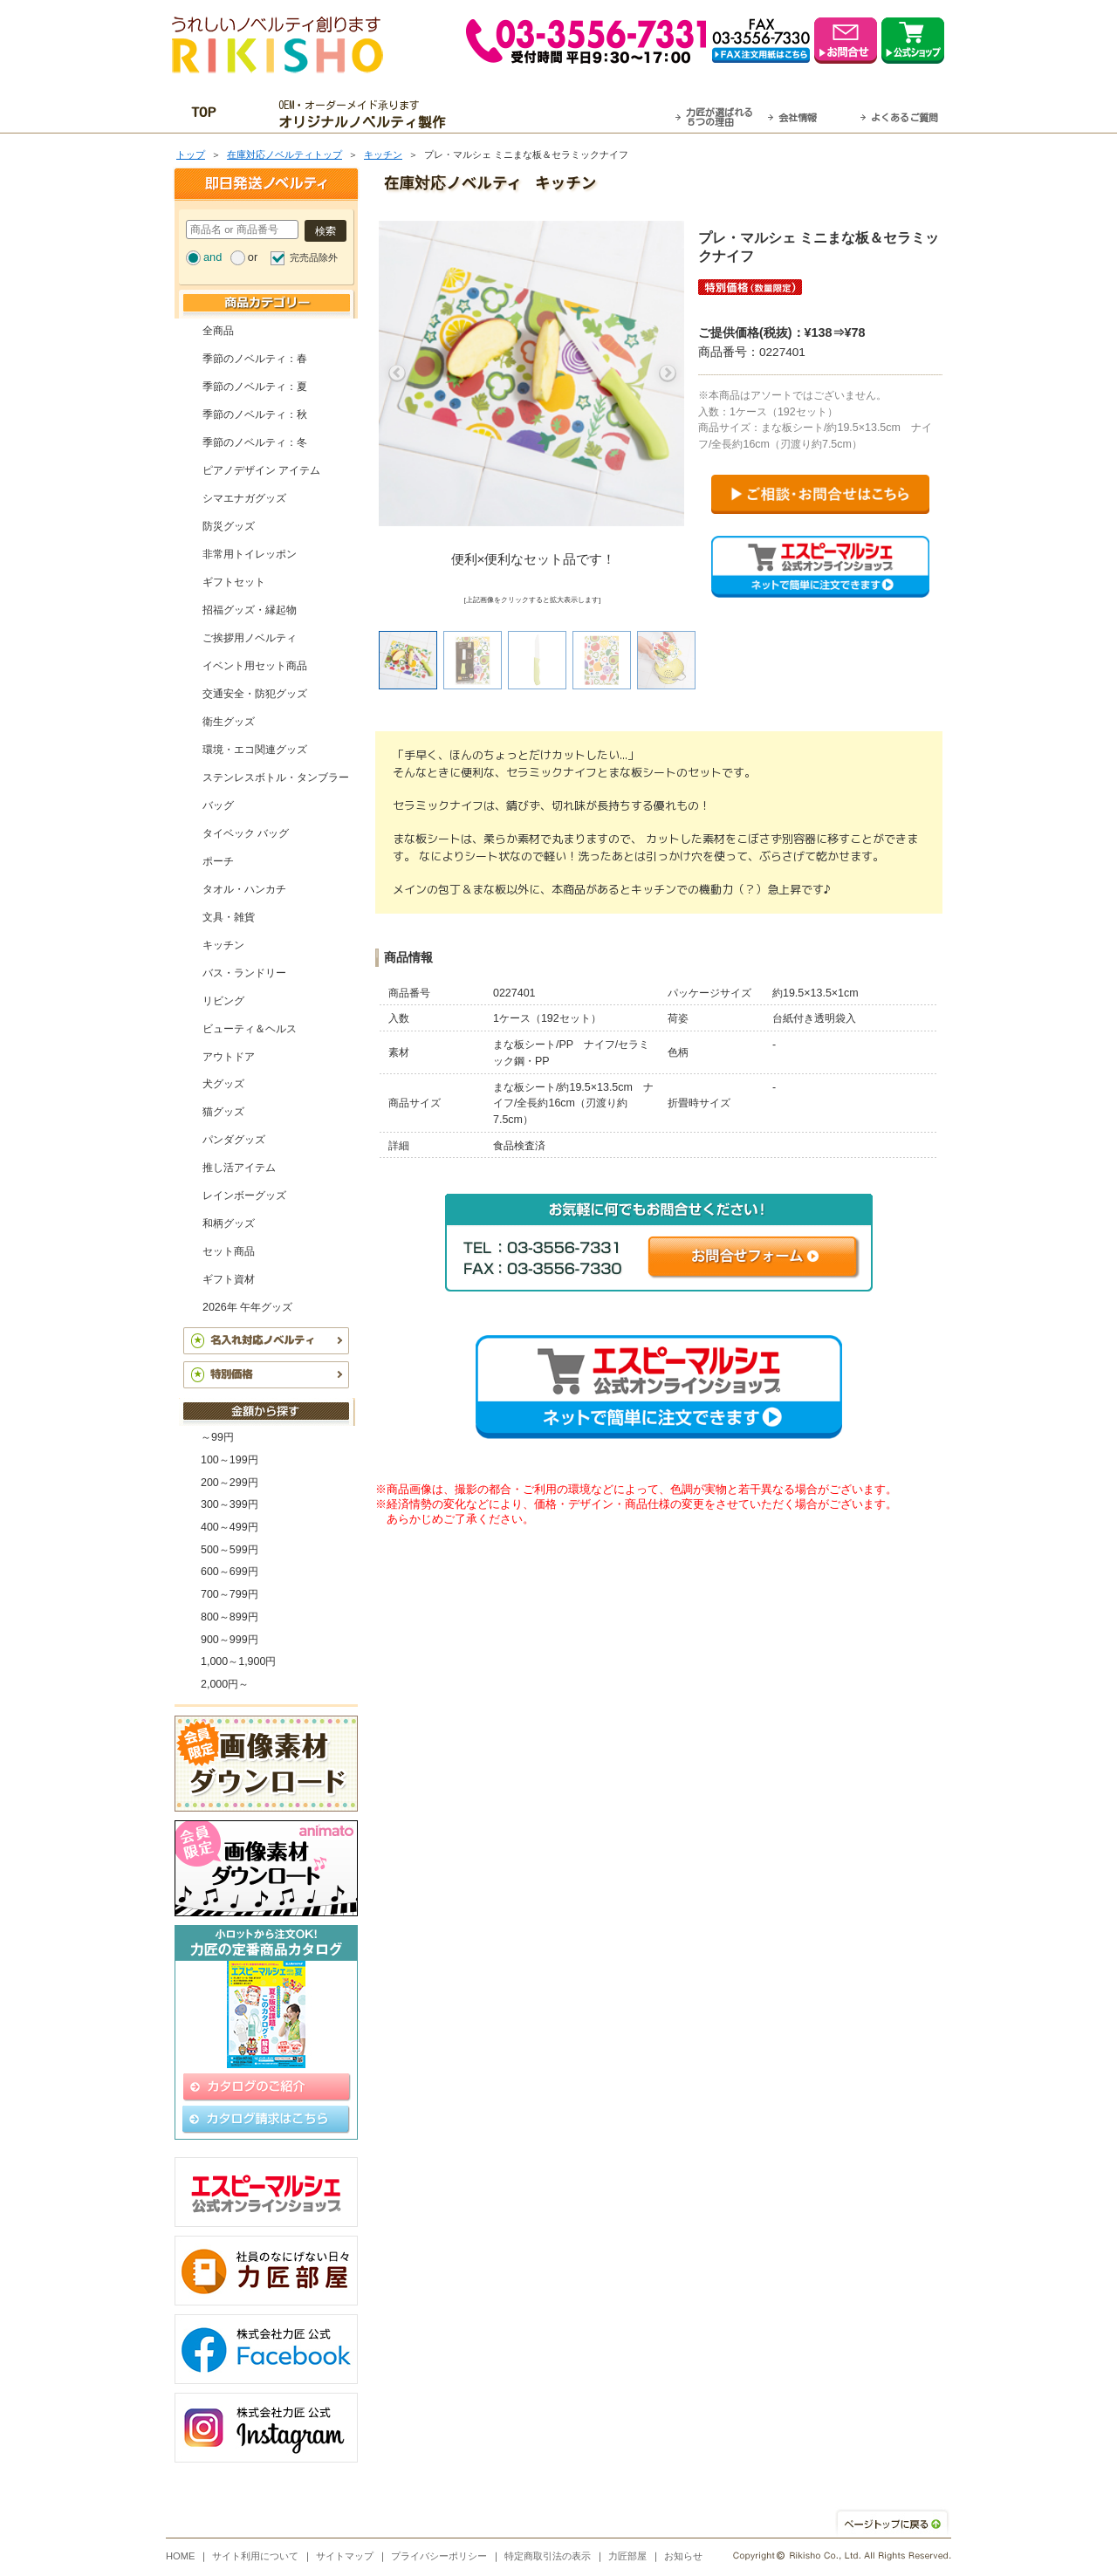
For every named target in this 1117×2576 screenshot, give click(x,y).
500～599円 (229, 1550)
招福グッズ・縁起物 (249, 610)
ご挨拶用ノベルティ (249, 638)
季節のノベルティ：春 (254, 359)
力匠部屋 (627, 2556)
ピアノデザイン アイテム (261, 470)
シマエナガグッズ (244, 498)
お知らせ (683, 2556)
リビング (223, 1001)
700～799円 (229, 1594)
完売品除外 (314, 257)
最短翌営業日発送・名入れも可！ (580, 114)
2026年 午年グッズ (247, 1307)
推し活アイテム (239, 1167)
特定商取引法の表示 (547, 2556)
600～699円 (229, 1571)
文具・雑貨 (228, 917)
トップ (190, 154)
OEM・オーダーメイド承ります (367, 114)
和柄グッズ (228, 1223)
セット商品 (228, 1251)
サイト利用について (255, 2556)
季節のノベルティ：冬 (254, 442)
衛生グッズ (228, 722)
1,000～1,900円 (238, 1661)
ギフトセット (233, 582)
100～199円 (229, 1460)
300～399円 (229, 1504)
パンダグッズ (233, 1140)
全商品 (218, 331)
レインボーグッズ (244, 1195)
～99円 (217, 1437)
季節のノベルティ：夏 (254, 386)
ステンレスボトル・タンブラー (275, 777)
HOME (180, 2556)
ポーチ (218, 861)
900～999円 (229, 1640)
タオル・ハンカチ (244, 889)
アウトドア (228, 1057)
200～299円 (229, 1482)
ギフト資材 (228, 1279)
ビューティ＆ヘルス (249, 1029)
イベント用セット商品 (254, 666)
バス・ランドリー (244, 973)
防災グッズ (228, 526)
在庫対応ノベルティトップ (284, 154)
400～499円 (229, 1527)
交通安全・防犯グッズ (254, 694)
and (212, 257)
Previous (397, 373)
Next (667, 373)
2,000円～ (225, 1684)
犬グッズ (223, 1084)
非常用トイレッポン (249, 554)
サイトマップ (344, 2556)
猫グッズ (223, 1112)
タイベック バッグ (245, 833)
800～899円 (229, 1617)
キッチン (383, 154)
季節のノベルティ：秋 (254, 414)
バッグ (218, 805)
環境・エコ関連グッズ (254, 749)
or (252, 257)
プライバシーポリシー (439, 2556)
